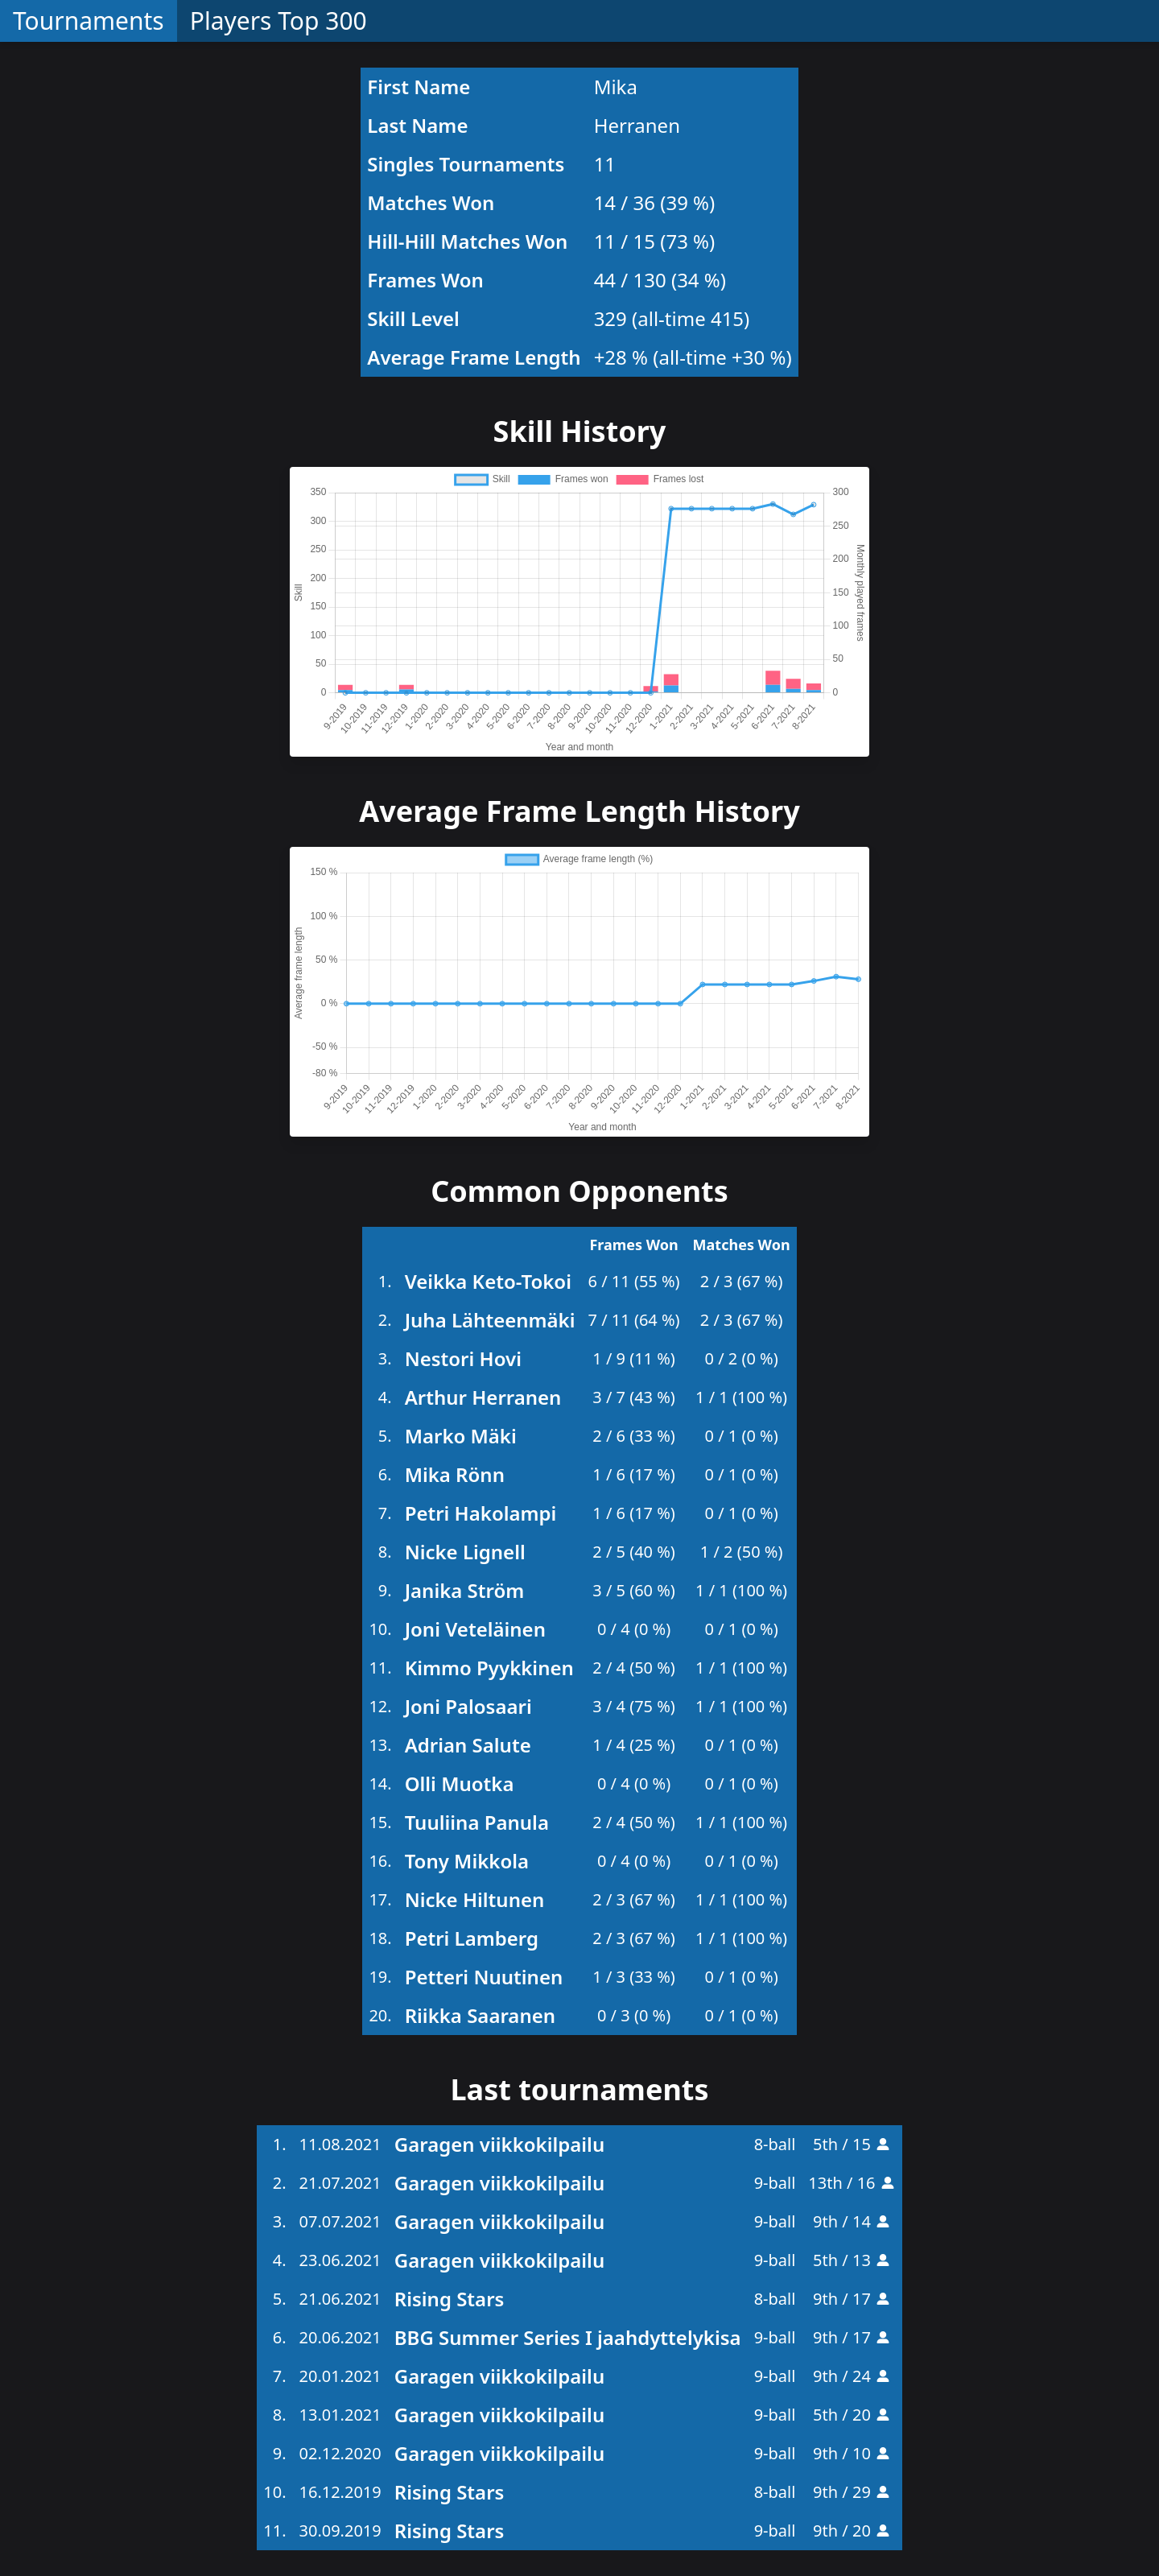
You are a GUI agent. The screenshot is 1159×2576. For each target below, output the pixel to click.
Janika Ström (465, 1590)
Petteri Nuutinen (484, 1976)
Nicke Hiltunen (475, 1899)
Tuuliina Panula (477, 1822)
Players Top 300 (278, 20)
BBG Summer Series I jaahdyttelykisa (567, 2337)
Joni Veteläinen (475, 1629)
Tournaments (88, 20)
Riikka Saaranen (480, 2015)
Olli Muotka (459, 1783)
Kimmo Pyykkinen (489, 1667)
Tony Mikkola (467, 1860)
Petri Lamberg (471, 1938)
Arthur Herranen (483, 1397)
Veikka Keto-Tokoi (488, 1281)
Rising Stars (449, 2298)
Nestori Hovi (463, 1358)
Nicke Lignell (465, 1551)
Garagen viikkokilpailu (499, 2144)
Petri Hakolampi (481, 1513)
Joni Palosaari (468, 1706)
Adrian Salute (468, 1745)
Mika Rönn (455, 1474)
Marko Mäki (461, 1435)
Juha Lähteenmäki (490, 1320)
